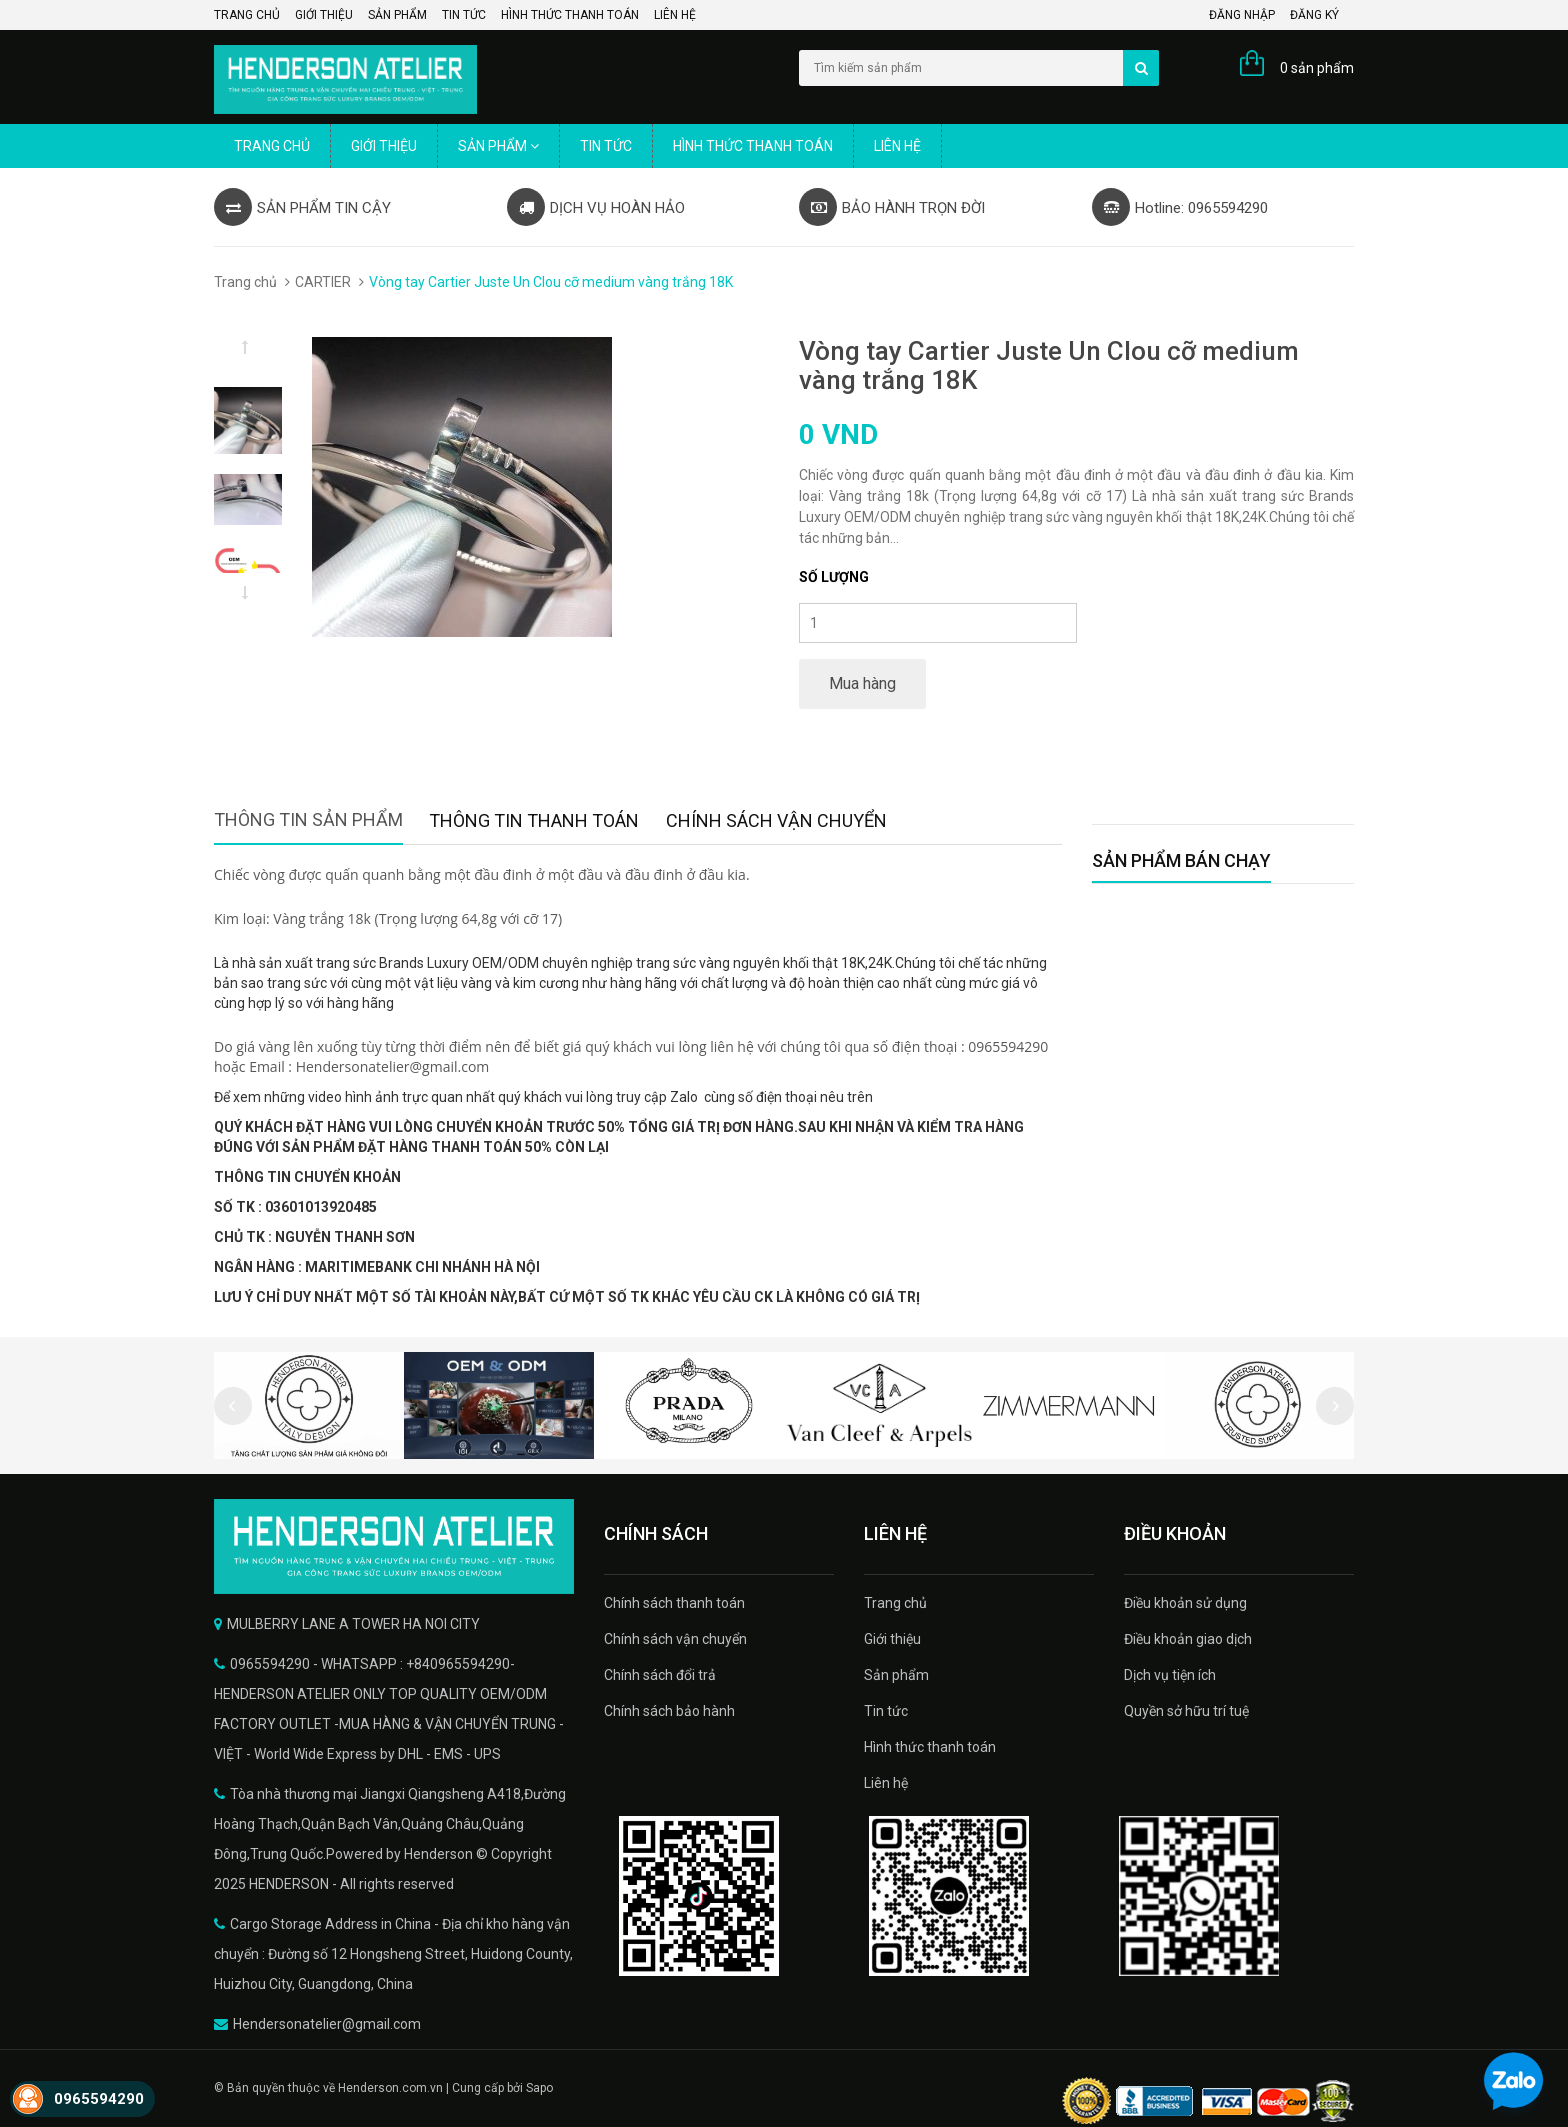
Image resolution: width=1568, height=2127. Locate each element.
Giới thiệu (324, 15)
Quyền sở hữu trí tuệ (1186, 1711)
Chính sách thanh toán (674, 1603)
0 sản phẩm (1317, 68)
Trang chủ (247, 15)
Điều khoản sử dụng (1185, 1603)
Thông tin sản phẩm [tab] (308, 819)
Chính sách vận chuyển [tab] (776, 820)
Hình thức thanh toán (570, 15)
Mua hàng (862, 683)
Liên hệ (675, 15)
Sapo (539, 2088)
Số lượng (834, 577)
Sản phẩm (397, 15)
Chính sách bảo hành (669, 1711)
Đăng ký (1314, 15)
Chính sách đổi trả (660, 1675)
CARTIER (323, 282)
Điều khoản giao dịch (1188, 1639)
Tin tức (464, 15)
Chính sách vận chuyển (675, 1639)
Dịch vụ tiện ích (1170, 1675)
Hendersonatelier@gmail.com (327, 2024)
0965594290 (99, 2099)
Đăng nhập (1242, 15)
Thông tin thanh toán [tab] (534, 820)
